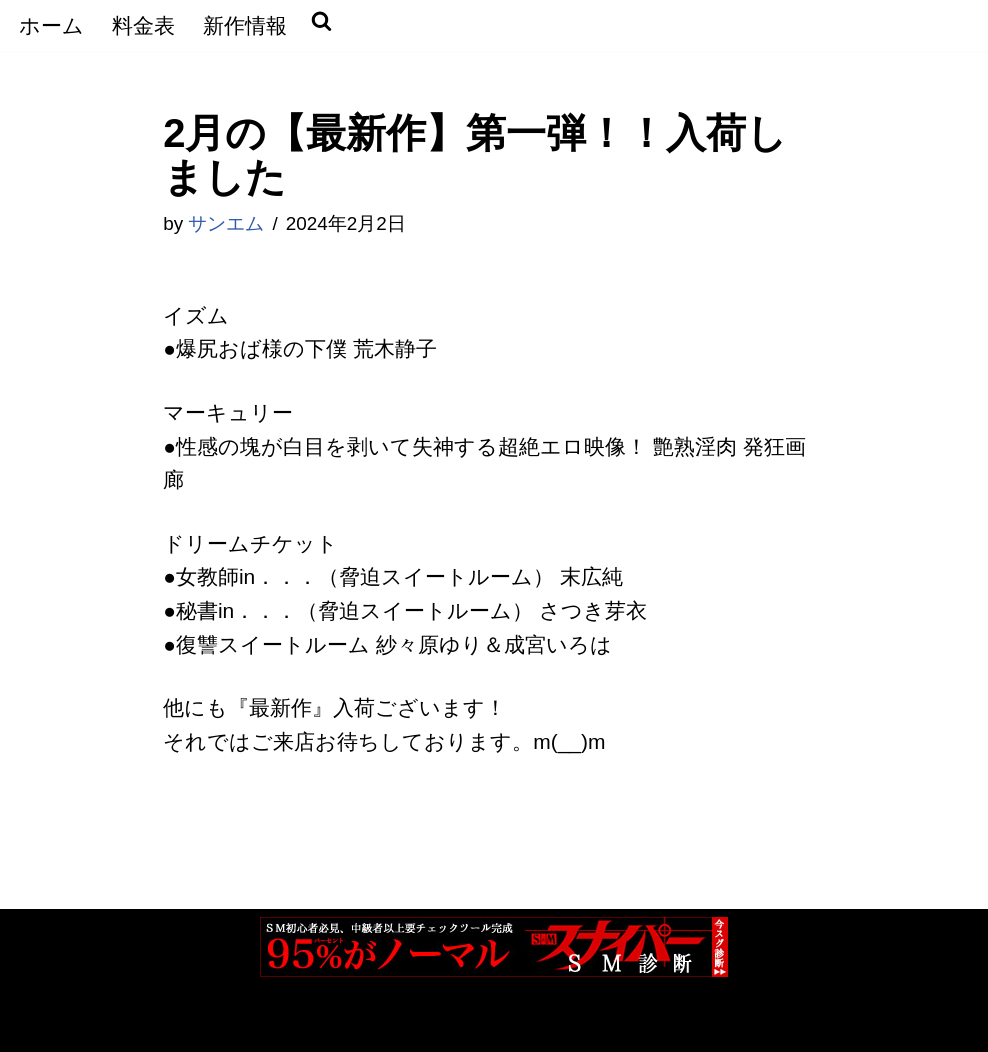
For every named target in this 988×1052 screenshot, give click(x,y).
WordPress (249, 1022)
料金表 (143, 25)
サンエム (226, 223)
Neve (39, 1022)
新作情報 (245, 25)
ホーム (51, 25)
